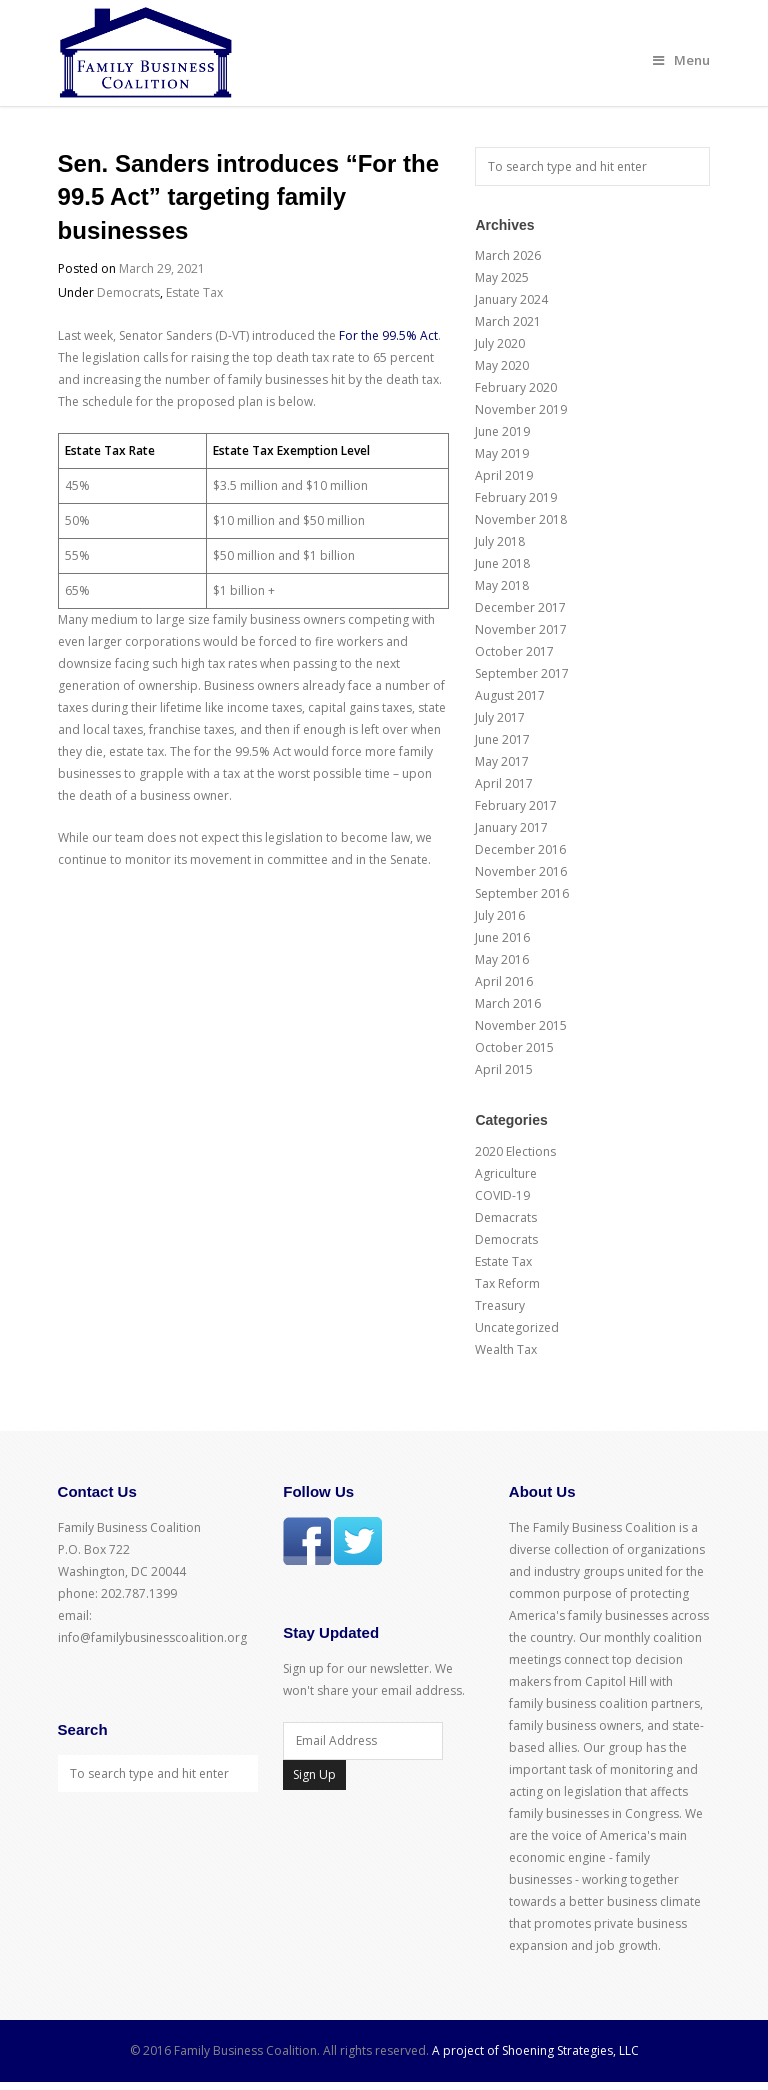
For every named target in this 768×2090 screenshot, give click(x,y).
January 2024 (511, 299)
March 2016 (508, 1003)
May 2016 (502, 959)
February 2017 (516, 805)
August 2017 (510, 695)
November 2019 (521, 409)
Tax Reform (507, 1283)
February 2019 (516, 497)
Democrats (128, 292)
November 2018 (521, 519)
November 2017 (521, 629)
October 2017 (514, 651)
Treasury (500, 1305)
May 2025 (502, 277)
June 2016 (502, 937)
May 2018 (502, 585)
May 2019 (502, 453)
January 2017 (511, 827)
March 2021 (508, 321)
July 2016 (500, 915)
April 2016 (504, 981)
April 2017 (504, 783)
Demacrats (506, 1217)
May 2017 (502, 761)
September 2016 (522, 893)
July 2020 (500, 343)
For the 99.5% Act (388, 335)
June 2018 (502, 563)
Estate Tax (194, 292)
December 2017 (520, 607)
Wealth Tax (506, 1349)
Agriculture (506, 1173)
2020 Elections (515, 1151)
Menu (681, 60)
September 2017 (522, 673)
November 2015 (521, 1025)
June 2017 (502, 739)
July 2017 (500, 717)
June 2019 (502, 431)
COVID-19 (502, 1195)
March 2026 (508, 255)
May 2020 (502, 365)
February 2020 (516, 387)
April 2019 (504, 475)
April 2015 (504, 1069)
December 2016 (520, 849)
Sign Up (314, 1774)
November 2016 (521, 871)
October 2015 (514, 1047)
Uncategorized (517, 1327)
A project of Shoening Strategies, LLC (535, 2050)
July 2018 (500, 541)
